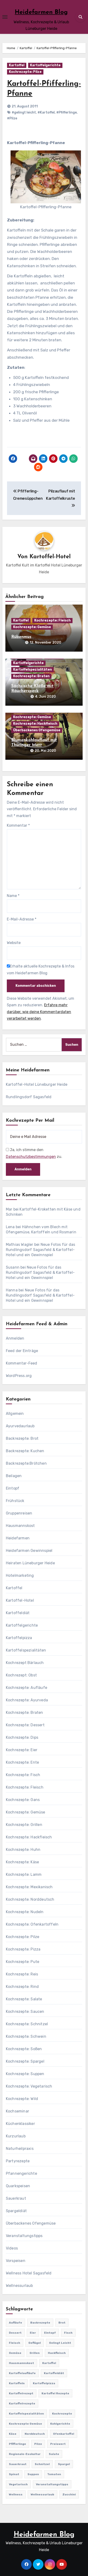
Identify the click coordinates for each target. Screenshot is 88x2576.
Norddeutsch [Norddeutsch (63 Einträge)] (35, 2433)
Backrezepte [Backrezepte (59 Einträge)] (40, 2322)
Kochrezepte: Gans (23, 1799)
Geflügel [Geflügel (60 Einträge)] (34, 2342)
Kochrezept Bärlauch (25, 1662)
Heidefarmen (18, 1538)
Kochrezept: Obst (21, 1675)
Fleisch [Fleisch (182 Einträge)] (14, 2342)
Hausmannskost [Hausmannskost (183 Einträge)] (21, 2363)
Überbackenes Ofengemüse (36, 730)
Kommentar (18, 825)
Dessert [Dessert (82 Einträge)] (15, 2332)
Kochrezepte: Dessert (25, 1725)
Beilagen (14, 1476)
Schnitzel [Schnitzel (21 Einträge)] (42, 2464)
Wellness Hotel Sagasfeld (29, 2273)
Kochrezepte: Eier (21, 1750)
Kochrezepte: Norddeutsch (30, 1899)
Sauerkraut (16, 2198)
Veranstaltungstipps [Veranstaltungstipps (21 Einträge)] (52, 2484)
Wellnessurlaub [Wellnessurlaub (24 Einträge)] (42, 2494)
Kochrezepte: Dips (22, 1737)
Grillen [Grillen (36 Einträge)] (35, 2353)
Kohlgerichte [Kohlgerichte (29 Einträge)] (60, 2423)
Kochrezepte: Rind (22, 1986)
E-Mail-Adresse (21, 919)
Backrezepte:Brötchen (26, 1463)
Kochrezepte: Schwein (26, 2036)
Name (13, 895)
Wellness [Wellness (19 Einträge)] (16, 2494)
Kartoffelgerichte (45, 65)
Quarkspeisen (18, 2186)
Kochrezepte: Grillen (24, 1824)
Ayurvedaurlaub (20, 1426)
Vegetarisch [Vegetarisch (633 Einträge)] (18, 2484)
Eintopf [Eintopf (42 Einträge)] (50, 2332)
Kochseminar (17, 2111)
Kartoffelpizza (19, 1638)
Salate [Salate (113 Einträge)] (54, 2454)
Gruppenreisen (19, 1513)
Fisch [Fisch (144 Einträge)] (68, 2332)
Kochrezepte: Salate (24, 1999)
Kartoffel (16, 65)
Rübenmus (21, 637)
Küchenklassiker (20, 2123)
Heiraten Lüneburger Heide (30, 1563)
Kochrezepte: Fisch (23, 1775)
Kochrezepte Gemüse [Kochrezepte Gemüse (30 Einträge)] (25, 2423)
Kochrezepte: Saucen (25, 2011)
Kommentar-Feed (21, 1363)
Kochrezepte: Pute (22, 1961)
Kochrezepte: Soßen (24, 2049)
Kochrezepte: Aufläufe (26, 1687)
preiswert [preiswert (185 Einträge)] (58, 2444)
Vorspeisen (15, 2260)
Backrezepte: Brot (22, 1438)
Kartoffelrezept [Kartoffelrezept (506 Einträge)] (21, 2393)
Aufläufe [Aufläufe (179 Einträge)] (15, 2322)
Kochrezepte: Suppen (25, 2074)
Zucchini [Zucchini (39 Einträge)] (69, 2494)
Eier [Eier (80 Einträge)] (33, 2332)
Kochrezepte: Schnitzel (27, 2024)
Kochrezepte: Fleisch (52, 620)
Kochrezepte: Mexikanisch (29, 1887)
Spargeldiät (16, 2211)
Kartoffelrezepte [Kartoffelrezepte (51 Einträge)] (22, 2403)
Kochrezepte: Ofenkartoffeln (32, 1924)
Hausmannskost (20, 1525)
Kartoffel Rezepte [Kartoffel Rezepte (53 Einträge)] (55, 2393)
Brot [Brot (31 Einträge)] (61, 2322)
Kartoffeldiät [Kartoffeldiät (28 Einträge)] (54, 2373)
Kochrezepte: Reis (22, 1974)
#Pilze (12, 118)
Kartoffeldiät (18, 1613)
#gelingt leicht (24, 112)
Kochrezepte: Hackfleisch (35, 724)
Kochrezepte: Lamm (24, 1874)
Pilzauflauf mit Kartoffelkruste (60, 498)
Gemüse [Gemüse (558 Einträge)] (15, 2353)
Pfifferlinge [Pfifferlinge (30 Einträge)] (17, 2444)
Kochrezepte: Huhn (23, 1849)
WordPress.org (19, 1375)
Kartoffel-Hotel (50, 557)
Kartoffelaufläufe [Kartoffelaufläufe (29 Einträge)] (22, 2373)
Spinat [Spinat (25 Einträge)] (14, 2474)
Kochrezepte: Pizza (23, 1949)
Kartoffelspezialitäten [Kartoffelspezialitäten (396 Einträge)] (26, 2413)
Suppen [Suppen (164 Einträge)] (33, 2474)
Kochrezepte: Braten (31, 676)
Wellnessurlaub (19, 2285)
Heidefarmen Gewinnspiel (29, 1550)
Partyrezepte (18, 2161)
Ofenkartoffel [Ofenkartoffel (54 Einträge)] (63, 2433)
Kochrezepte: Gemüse (32, 627)
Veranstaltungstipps (24, 2236)
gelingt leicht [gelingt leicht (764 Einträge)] (60, 2342)
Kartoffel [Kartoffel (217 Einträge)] (49, 2363)
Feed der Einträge (22, 1351)
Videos (12, 2248)
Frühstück (15, 1500)
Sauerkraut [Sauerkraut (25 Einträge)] (18, 2464)
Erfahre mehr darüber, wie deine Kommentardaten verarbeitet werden (39, 1012)
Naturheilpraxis (20, 2148)
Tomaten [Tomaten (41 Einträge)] (54, 2474)
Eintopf (12, 1488)
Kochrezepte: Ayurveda (27, 1700)
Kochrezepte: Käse (22, 1862)
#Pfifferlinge (66, 112)
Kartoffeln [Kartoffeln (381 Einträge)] (17, 2383)
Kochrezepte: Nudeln (25, 1912)
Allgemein (15, 1413)
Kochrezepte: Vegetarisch (29, 2086)
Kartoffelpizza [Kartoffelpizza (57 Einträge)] (44, 2383)
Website (14, 942)
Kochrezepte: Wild (22, 2098)
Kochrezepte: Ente (22, 1762)
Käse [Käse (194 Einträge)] (12, 2433)
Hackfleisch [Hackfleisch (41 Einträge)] (57, 2353)
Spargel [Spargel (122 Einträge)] (64, 2464)
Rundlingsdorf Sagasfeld (29, 1097)
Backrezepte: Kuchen (25, 1451)
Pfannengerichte (21, 2173)
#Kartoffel (46, 112)
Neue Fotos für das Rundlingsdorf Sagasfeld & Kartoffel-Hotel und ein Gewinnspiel (40, 1249)
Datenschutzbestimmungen (31, 1156)
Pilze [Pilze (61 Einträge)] (38, 2444)
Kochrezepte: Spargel (25, 2061)
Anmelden (15, 1338)
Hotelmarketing (20, 1575)
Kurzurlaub (16, 2136)
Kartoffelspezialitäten (32, 670)
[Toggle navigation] (5, 17)
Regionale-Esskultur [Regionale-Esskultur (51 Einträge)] (25, 2454)
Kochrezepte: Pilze (25, 72)
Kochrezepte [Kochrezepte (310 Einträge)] (62, 2413)
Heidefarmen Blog (41, 12)
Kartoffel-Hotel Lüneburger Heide (36, 1084)
